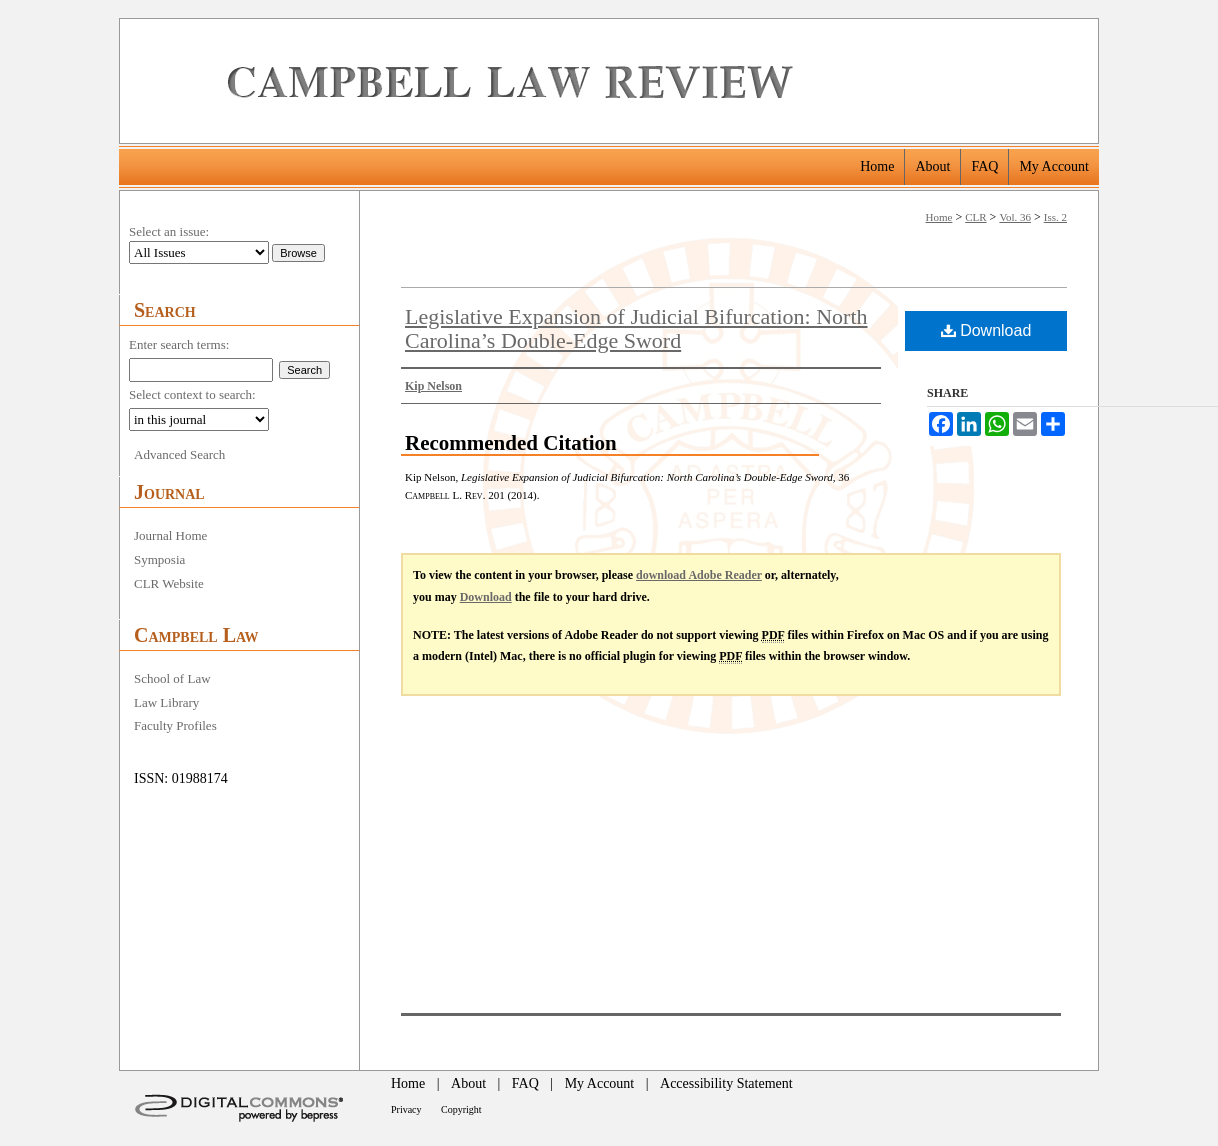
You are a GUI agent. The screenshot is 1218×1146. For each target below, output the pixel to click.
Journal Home (170, 535)
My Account (600, 1083)
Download (986, 330)
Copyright (461, 1109)
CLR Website (169, 583)
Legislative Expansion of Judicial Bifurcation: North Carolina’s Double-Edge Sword (636, 328)
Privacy (406, 1109)
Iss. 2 (1055, 217)
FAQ (525, 1083)
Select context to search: (192, 394)
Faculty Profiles (175, 725)
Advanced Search (179, 454)
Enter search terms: (179, 344)
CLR (975, 217)
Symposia (159, 559)
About (468, 1083)
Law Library (166, 702)
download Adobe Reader (699, 575)
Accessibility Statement (726, 1083)
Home (939, 217)
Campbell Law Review (655, 81)
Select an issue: (169, 231)
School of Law (172, 678)
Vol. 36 (1015, 217)
